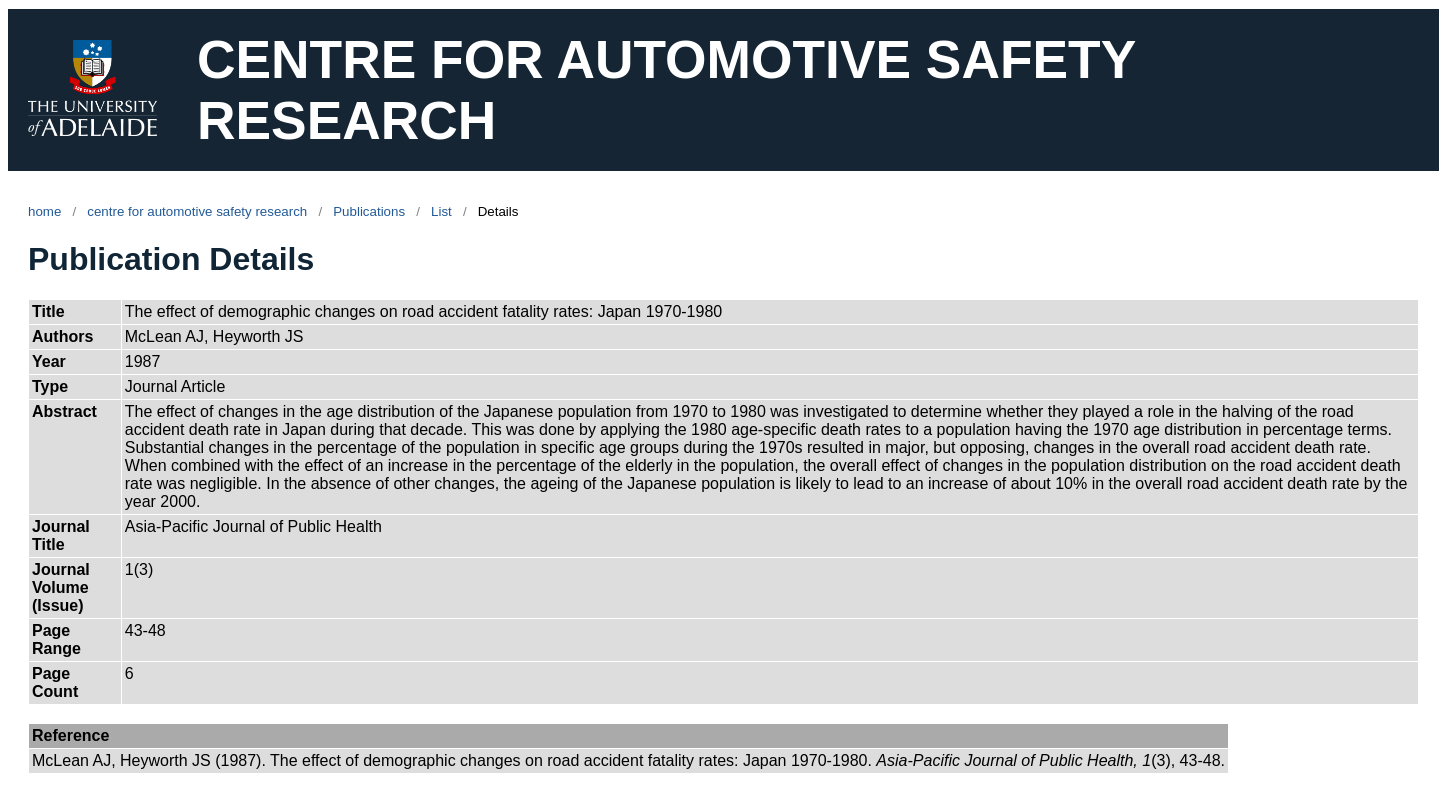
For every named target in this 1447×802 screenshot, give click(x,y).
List (441, 211)
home (44, 211)
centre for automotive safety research (197, 211)
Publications (369, 211)
